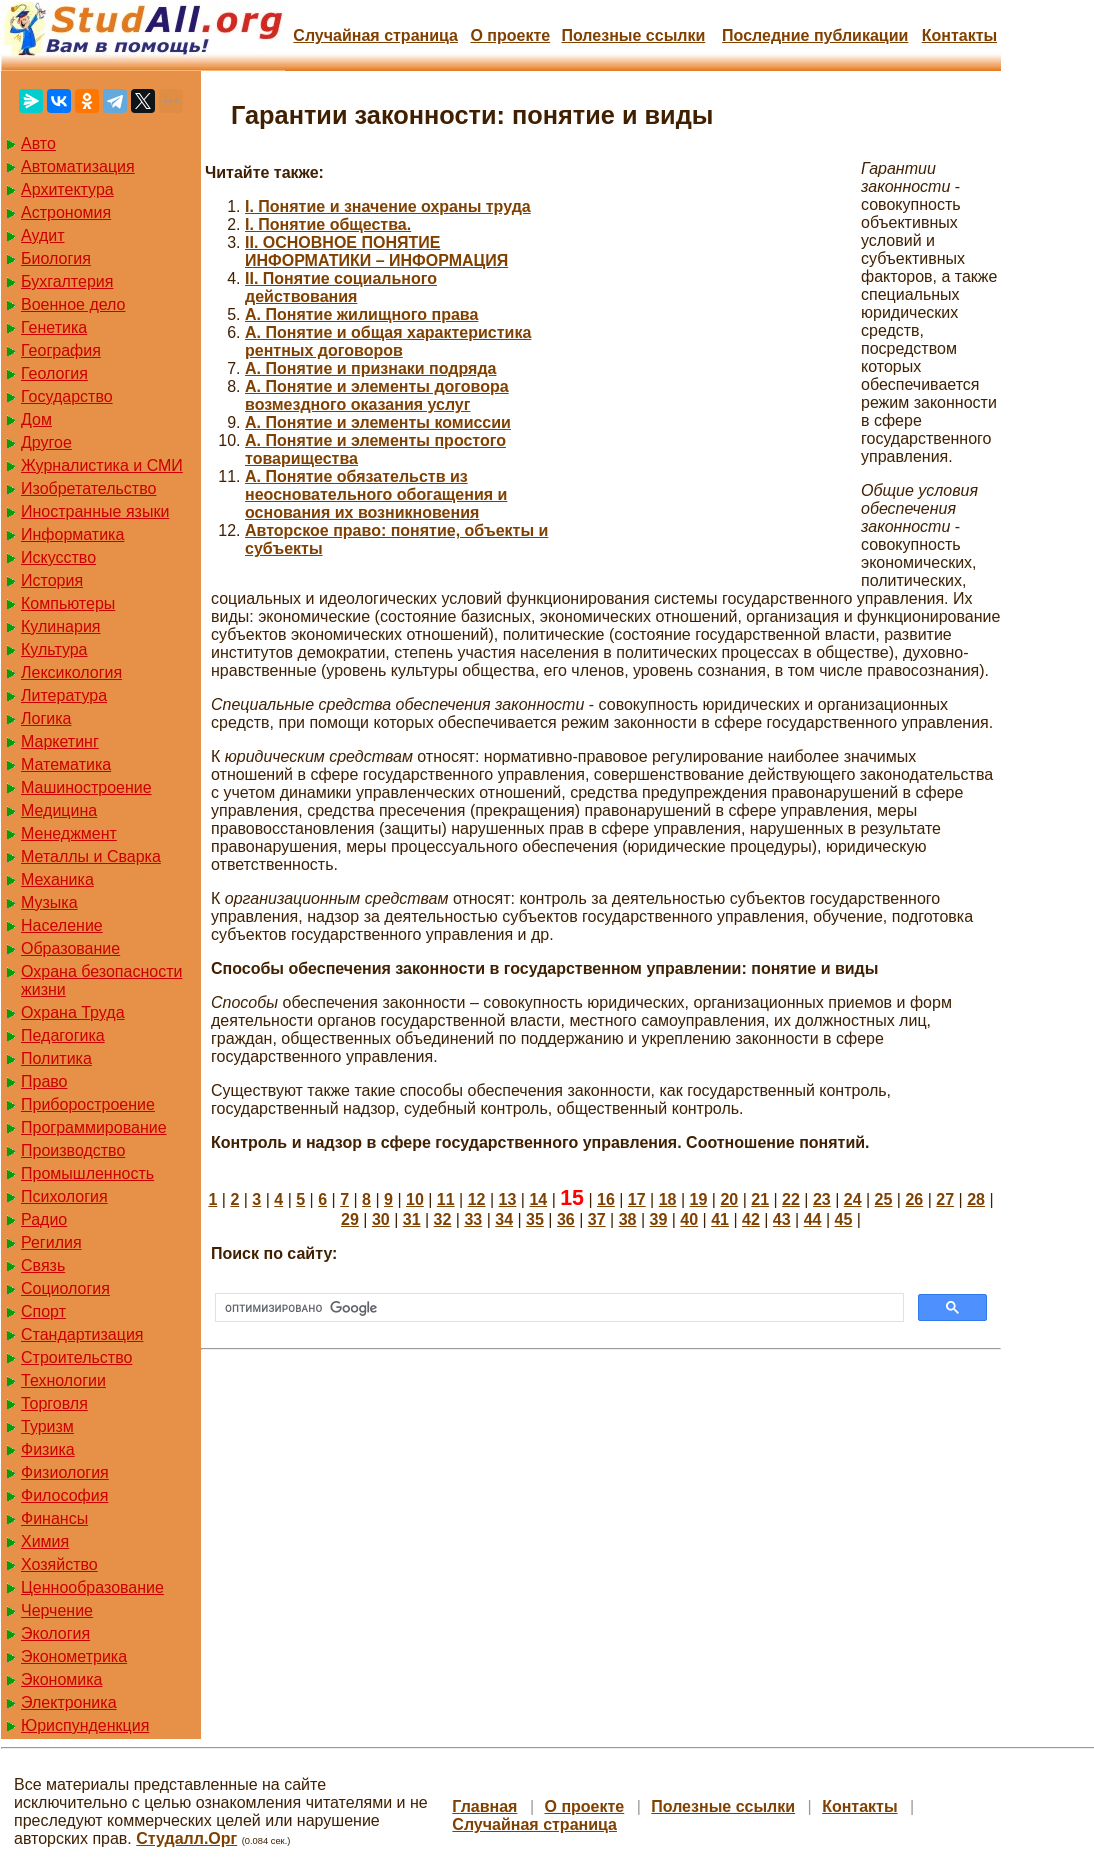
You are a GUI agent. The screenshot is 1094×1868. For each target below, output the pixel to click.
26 (914, 1199)
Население (62, 925)
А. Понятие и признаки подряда (370, 368)
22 (791, 1199)
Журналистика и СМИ (102, 465)
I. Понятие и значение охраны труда (388, 206)
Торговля (54, 1403)
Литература (64, 695)
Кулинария (60, 626)
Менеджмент (69, 833)
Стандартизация (82, 1334)
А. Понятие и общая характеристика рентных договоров (388, 341)
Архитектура (67, 189)
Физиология (65, 1472)
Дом (36, 419)
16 (606, 1199)
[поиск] (557, 1308)
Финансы (54, 1518)
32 (443, 1219)
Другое (46, 442)
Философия (64, 1495)
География (61, 350)
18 (668, 1199)
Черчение (57, 1610)
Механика (57, 879)
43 (782, 1219)
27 (945, 1199)
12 (477, 1199)
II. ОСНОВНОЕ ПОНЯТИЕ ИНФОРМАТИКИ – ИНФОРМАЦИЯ (376, 251)
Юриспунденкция (85, 1725)
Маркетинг (60, 741)
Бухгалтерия (67, 281)
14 (538, 1199)
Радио (44, 1219)
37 (597, 1219)
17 (637, 1199)
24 (853, 1199)
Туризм (47, 1426)
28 (976, 1199)
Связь (43, 1265)
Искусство (58, 557)
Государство (67, 396)
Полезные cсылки (633, 35)
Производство (73, 1150)
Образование (70, 948)
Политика (56, 1058)
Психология (64, 1196)
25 (884, 1199)
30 (381, 1219)
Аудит (43, 235)
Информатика (72, 534)
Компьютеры (68, 603)
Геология (54, 373)
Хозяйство (59, 1564)
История (52, 580)
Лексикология (71, 672)
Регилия (51, 1242)
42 (751, 1219)
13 (508, 1199)
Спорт (43, 1311)
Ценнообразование (92, 1587)
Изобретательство (88, 488)
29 (350, 1219)
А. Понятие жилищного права (361, 314)
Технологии (63, 1380)
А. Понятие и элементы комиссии (378, 422)
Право (44, 1081)
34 (504, 1219)
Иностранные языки (95, 511)
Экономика (62, 1679)
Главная (484, 1806)
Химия (45, 1541)
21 (760, 1199)
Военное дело (73, 304)
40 (689, 1219)
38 (628, 1219)
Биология (56, 258)
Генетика (54, 327)
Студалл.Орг (186, 1838)
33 (473, 1219)
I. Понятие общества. (328, 224)
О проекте (510, 35)
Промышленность (87, 1173)
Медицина (59, 810)
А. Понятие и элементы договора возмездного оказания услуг (377, 395)
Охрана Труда (73, 1012)
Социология (65, 1288)
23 (822, 1199)
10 (415, 1199)
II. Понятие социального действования (341, 287)
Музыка (49, 902)
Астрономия (66, 212)
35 (535, 1219)
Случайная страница (375, 35)
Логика (46, 718)
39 (658, 1219)
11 (446, 1199)
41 (720, 1219)
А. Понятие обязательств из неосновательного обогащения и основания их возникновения (376, 494)
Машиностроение (86, 787)
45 (844, 1219)
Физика (48, 1449)
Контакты (959, 35)
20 (729, 1199)
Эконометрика (74, 1656)
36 (566, 1219)
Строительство (76, 1357)
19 (699, 1199)
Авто (38, 143)
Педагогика (63, 1035)
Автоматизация (78, 166)
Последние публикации (815, 35)
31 (412, 1219)
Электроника (69, 1702)
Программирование (94, 1127)
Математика (66, 764)
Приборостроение (88, 1104)
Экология (55, 1633)
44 (813, 1219)
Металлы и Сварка (91, 856)
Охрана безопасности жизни (101, 980)
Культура (54, 649)
